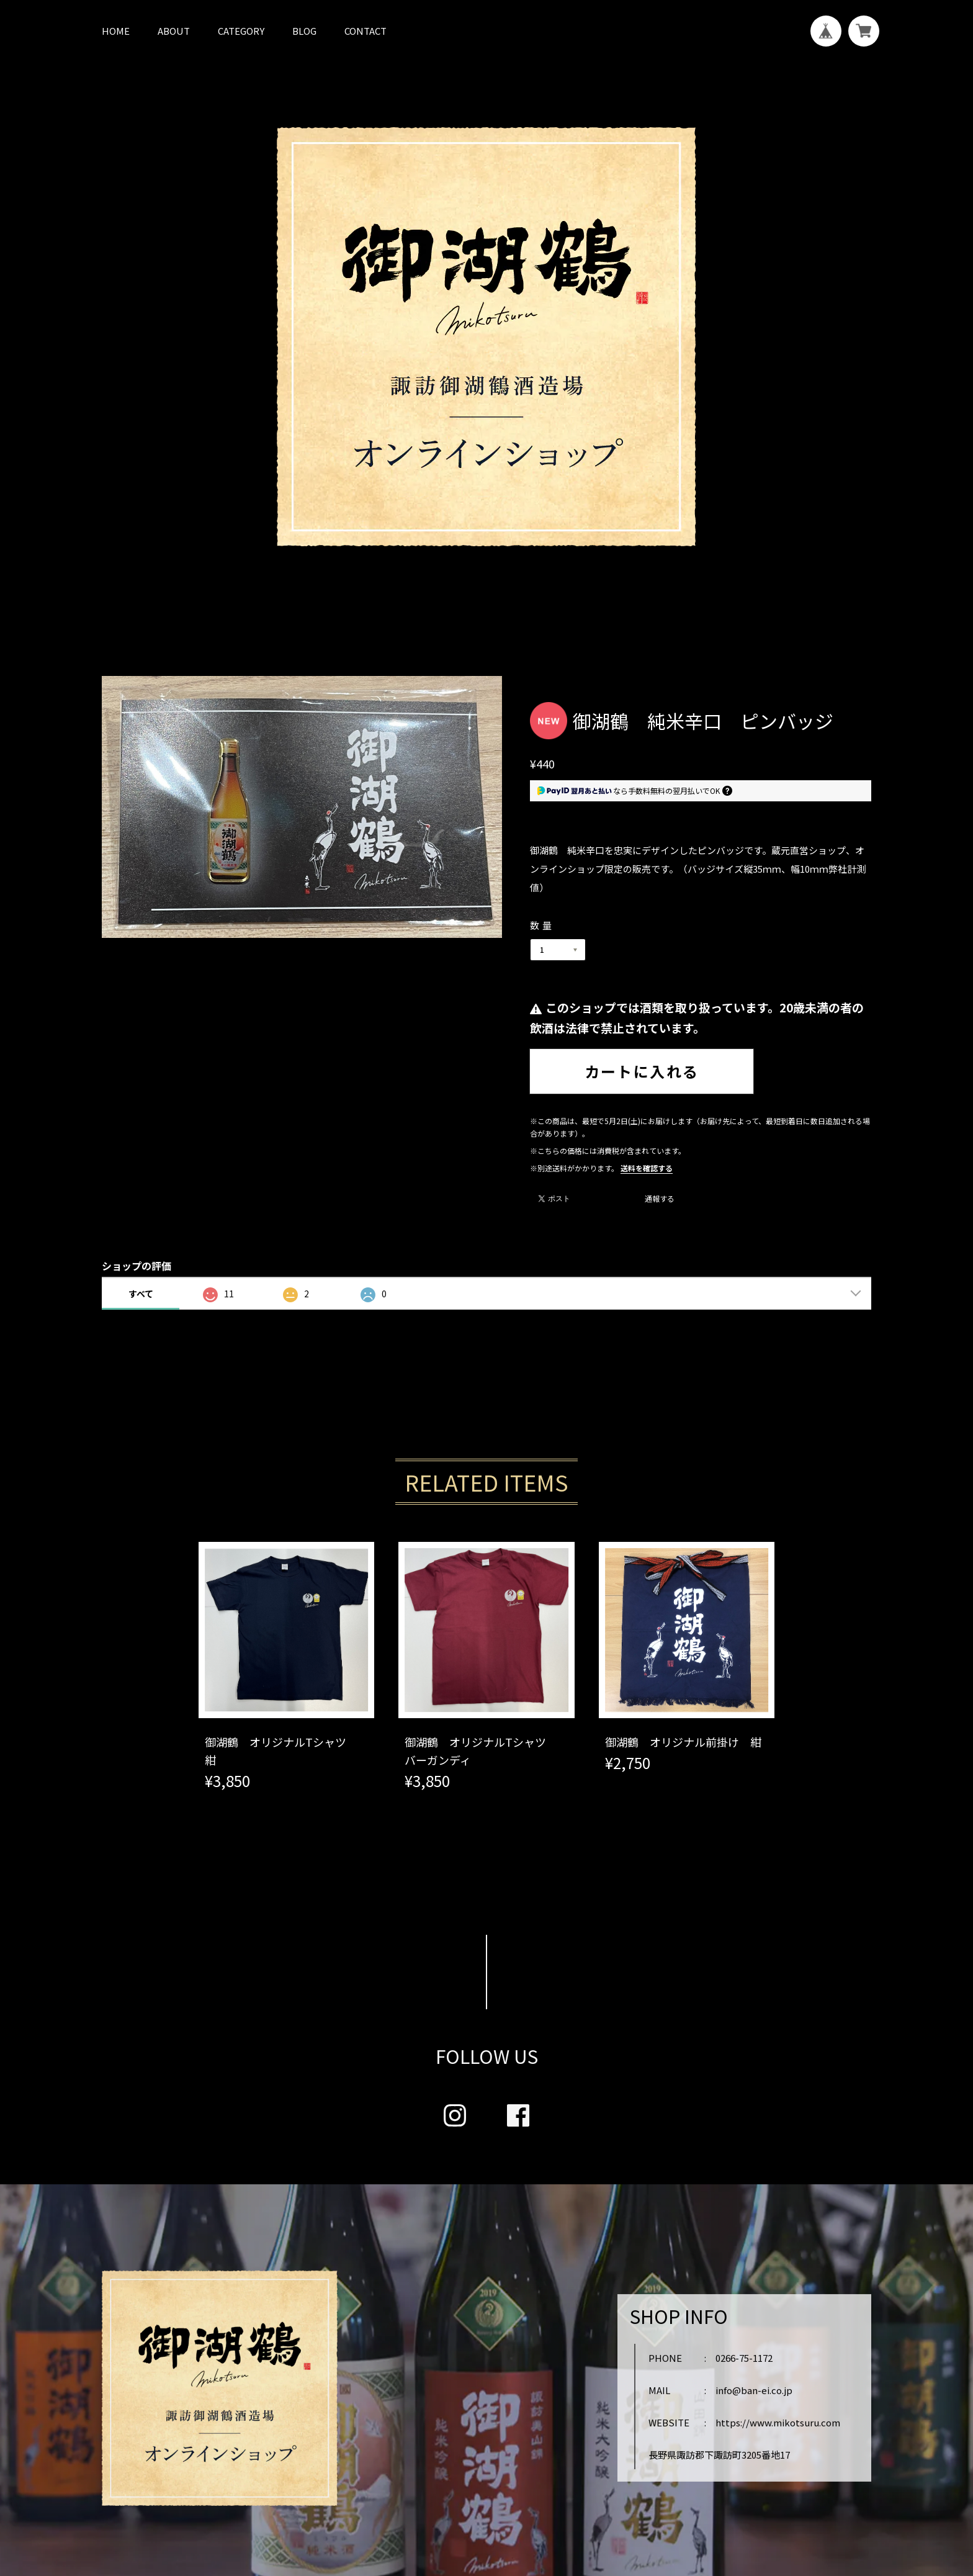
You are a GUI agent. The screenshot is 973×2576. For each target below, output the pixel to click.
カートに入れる (642, 1071)
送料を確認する (647, 1168)
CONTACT (365, 30)
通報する (660, 1199)
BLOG (304, 30)
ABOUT (174, 30)
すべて (140, 1293)
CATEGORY (241, 30)
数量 (542, 925)
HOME (116, 30)
